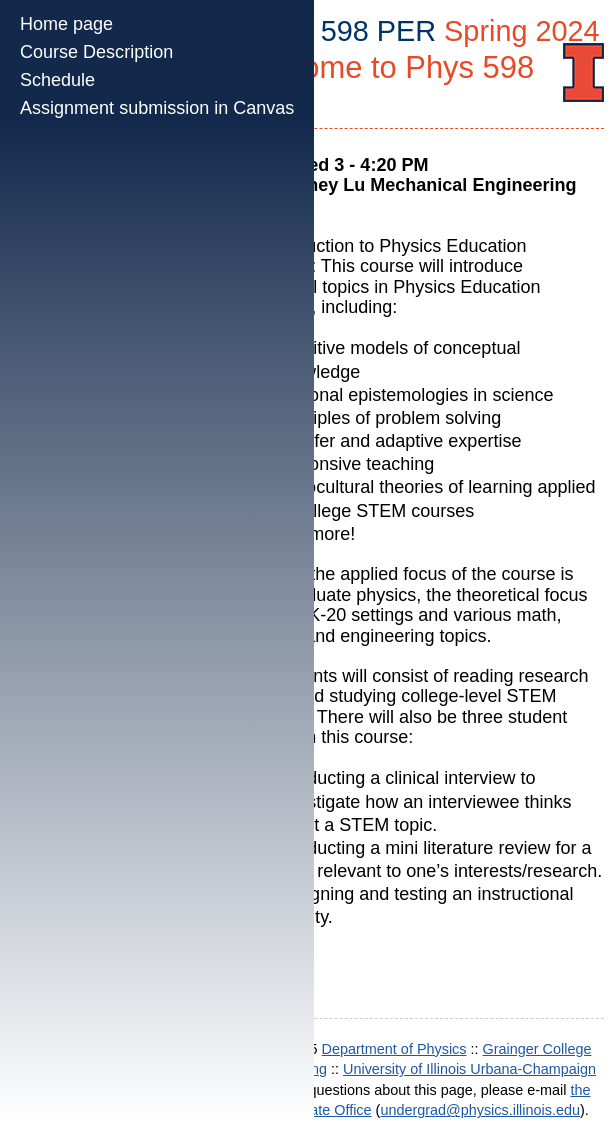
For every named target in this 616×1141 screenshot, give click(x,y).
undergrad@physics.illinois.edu (480, 1110)
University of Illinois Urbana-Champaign (469, 1069)
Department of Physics (394, 1049)
